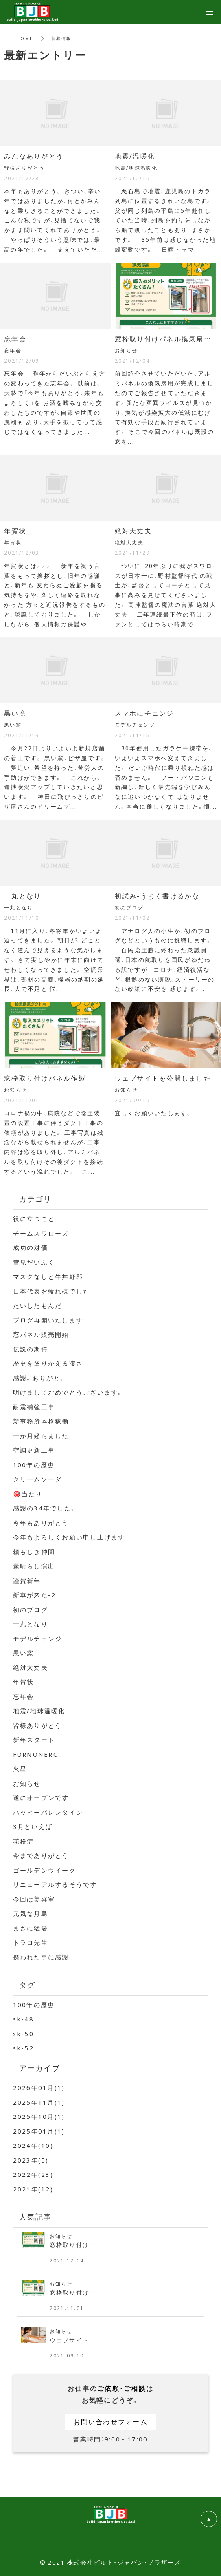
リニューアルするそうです (55, 1884)
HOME (24, 38)
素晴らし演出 (34, 1565)
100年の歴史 (34, 1464)
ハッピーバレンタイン (48, 1812)
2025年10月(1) (39, 2116)
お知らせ (27, 1783)
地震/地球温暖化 (39, 1710)
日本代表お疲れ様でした (51, 1291)
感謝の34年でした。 (45, 1508)
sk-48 (23, 2018)
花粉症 (23, 1841)
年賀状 (23, 1681)
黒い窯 (23, 1652)
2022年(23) (33, 2174)
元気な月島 (30, 1913)
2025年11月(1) (39, 2102)
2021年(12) (33, 2189)
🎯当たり (28, 1493)
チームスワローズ (41, 1233)
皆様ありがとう (37, 1725)
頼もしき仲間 (34, 1551)
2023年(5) (31, 2160)
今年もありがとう (41, 1522)
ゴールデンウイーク (44, 1870)
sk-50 (23, 2033)
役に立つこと (34, 1218)
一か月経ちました (41, 1435)
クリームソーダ (37, 1479)
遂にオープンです (41, 1797)
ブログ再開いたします (48, 1320)
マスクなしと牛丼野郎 (48, 1276)
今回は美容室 (34, 1899)
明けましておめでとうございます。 (68, 1392)
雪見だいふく (34, 1262)
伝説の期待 (30, 1348)
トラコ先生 (30, 1942)
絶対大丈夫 (30, 1667)
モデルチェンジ (37, 1638)
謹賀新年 (27, 1580)
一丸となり (30, 1623)
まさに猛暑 (30, 1928)
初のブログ (30, 1609)
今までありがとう (41, 1855)
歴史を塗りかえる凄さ (48, 1363)
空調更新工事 (34, 1450)
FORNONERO (36, 1754)
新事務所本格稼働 (41, 1421)
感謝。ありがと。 (39, 1377)
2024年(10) (33, 2145)
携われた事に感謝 (41, 1956)
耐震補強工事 (34, 1406)
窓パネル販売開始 (41, 1334)
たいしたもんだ (37, 1305)
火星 (20, 1768)
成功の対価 (30, 1247)
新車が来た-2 (34, 1594)
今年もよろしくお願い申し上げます (69, 1536)
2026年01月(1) (39, 2087)
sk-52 (23, 2047)
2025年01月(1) (39, 2131)
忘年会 (23, 1696)
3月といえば (33, 1826)
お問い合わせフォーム (110, 2421)
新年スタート (34, 1739)
